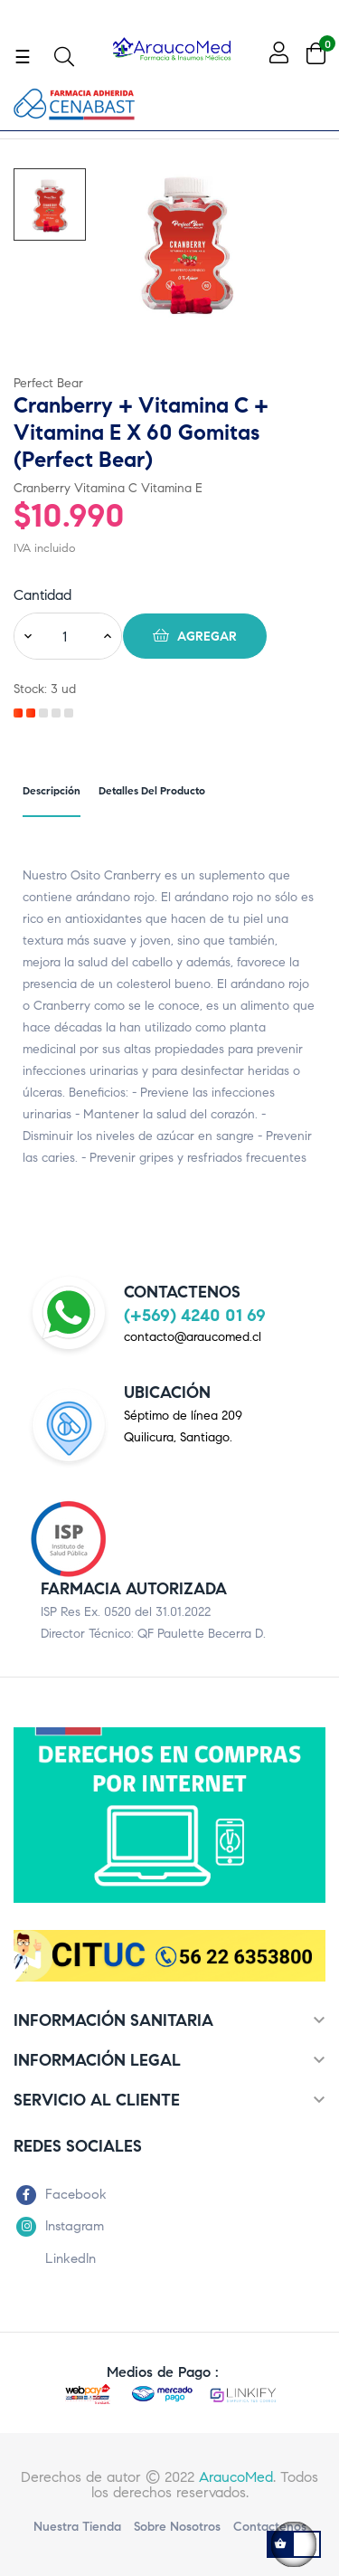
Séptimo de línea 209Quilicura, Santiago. (183, 1426)
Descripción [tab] (51, 790)
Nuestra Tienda (77, 2526)
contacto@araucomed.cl (192, 1337)
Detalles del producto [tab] (152, 790)
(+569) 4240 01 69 (195, 1315)
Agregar (195, 635)
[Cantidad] (64, 636)
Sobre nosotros (177, 2526)
